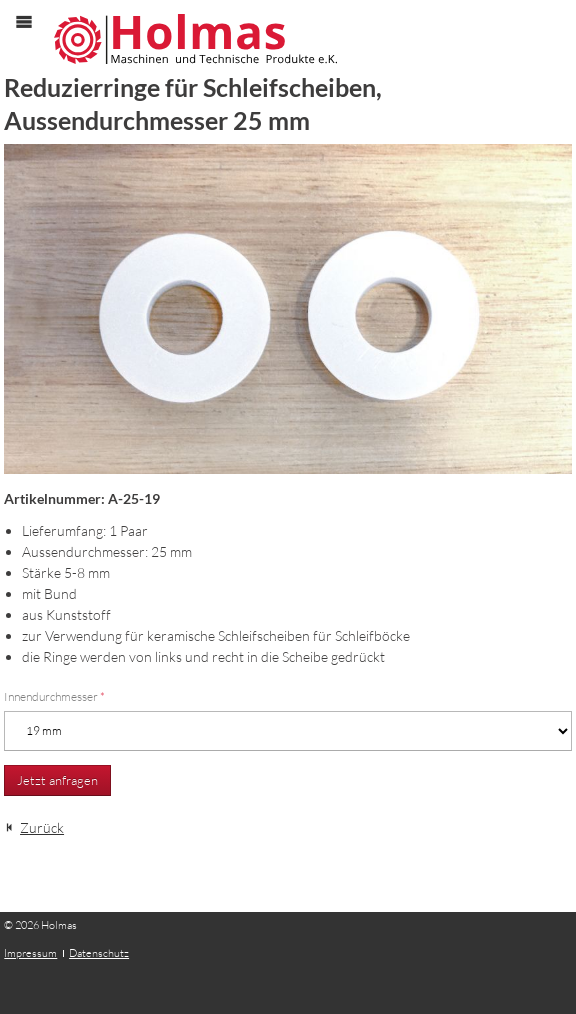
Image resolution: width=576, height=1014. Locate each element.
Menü (34, 38)
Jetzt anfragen (57, 780)
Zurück (42, 827)
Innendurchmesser (54, 696)
